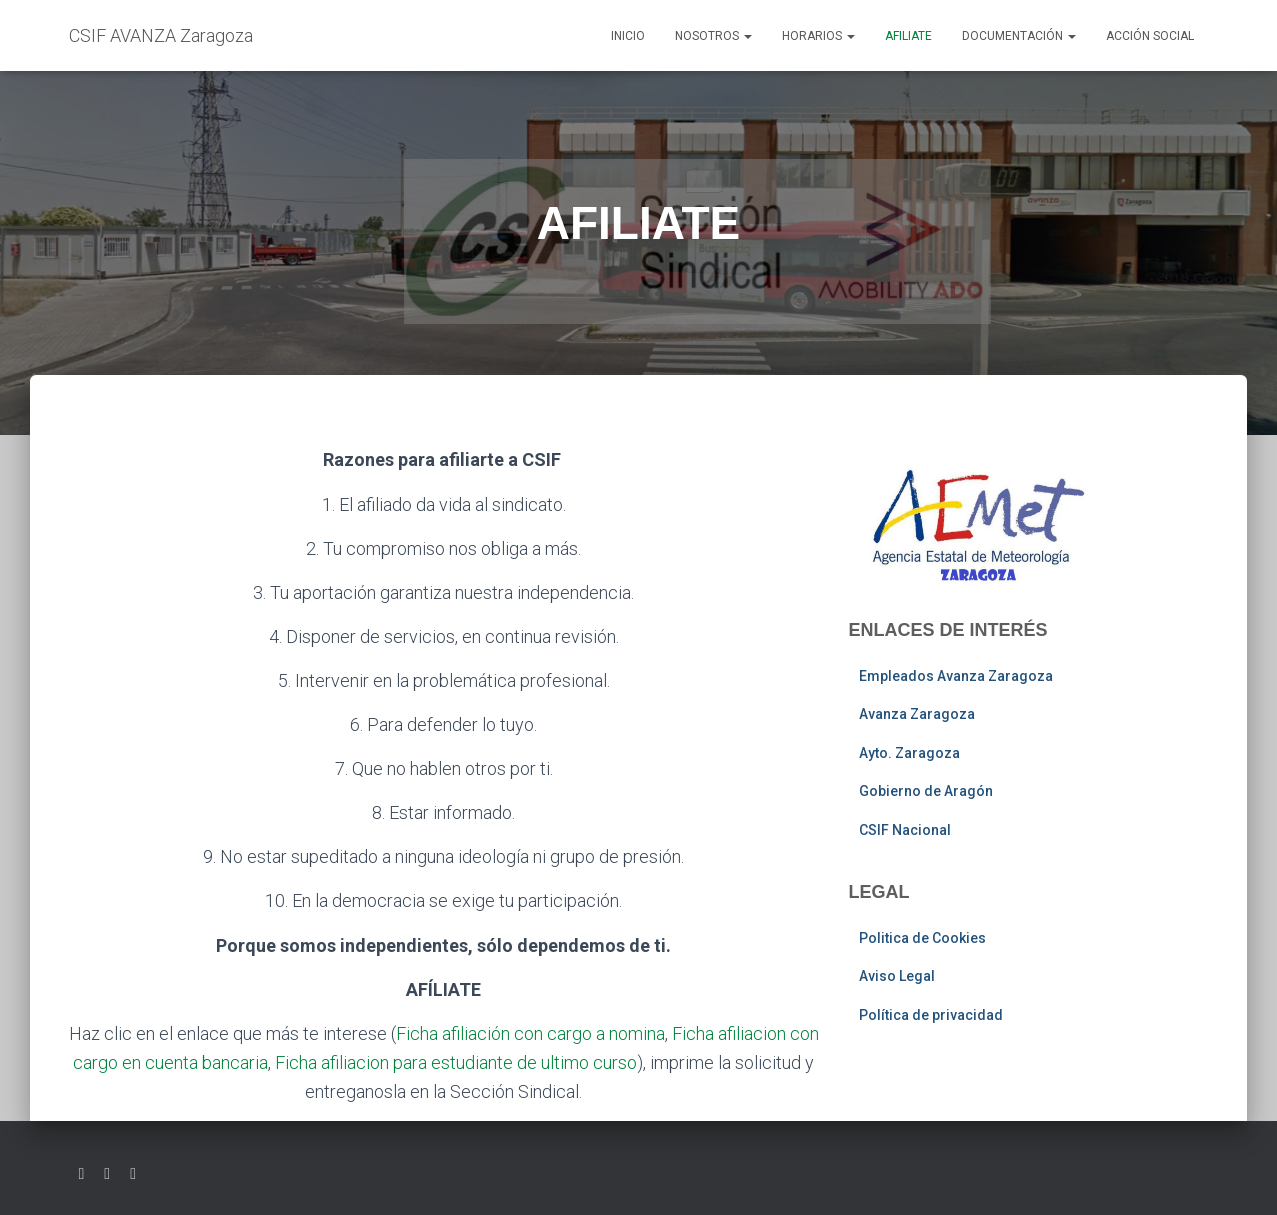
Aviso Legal (897, 976)
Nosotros (713, 36)
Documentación (1019, 36)
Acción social (1150, 36)
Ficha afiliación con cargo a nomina (530, 1033)
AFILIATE (908, 36)
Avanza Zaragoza (917, 714)
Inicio (628, 36)
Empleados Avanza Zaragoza (956, 676)
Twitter (82, 1174)
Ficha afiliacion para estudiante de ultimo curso (456, 1062)
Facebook (107, 1174)
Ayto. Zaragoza (909, 753)
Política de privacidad (931, 1015)
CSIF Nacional (905, 830)
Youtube (133, 1174)
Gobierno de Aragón (926, 791)
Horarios (818, 36)
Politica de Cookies (922, 938)
